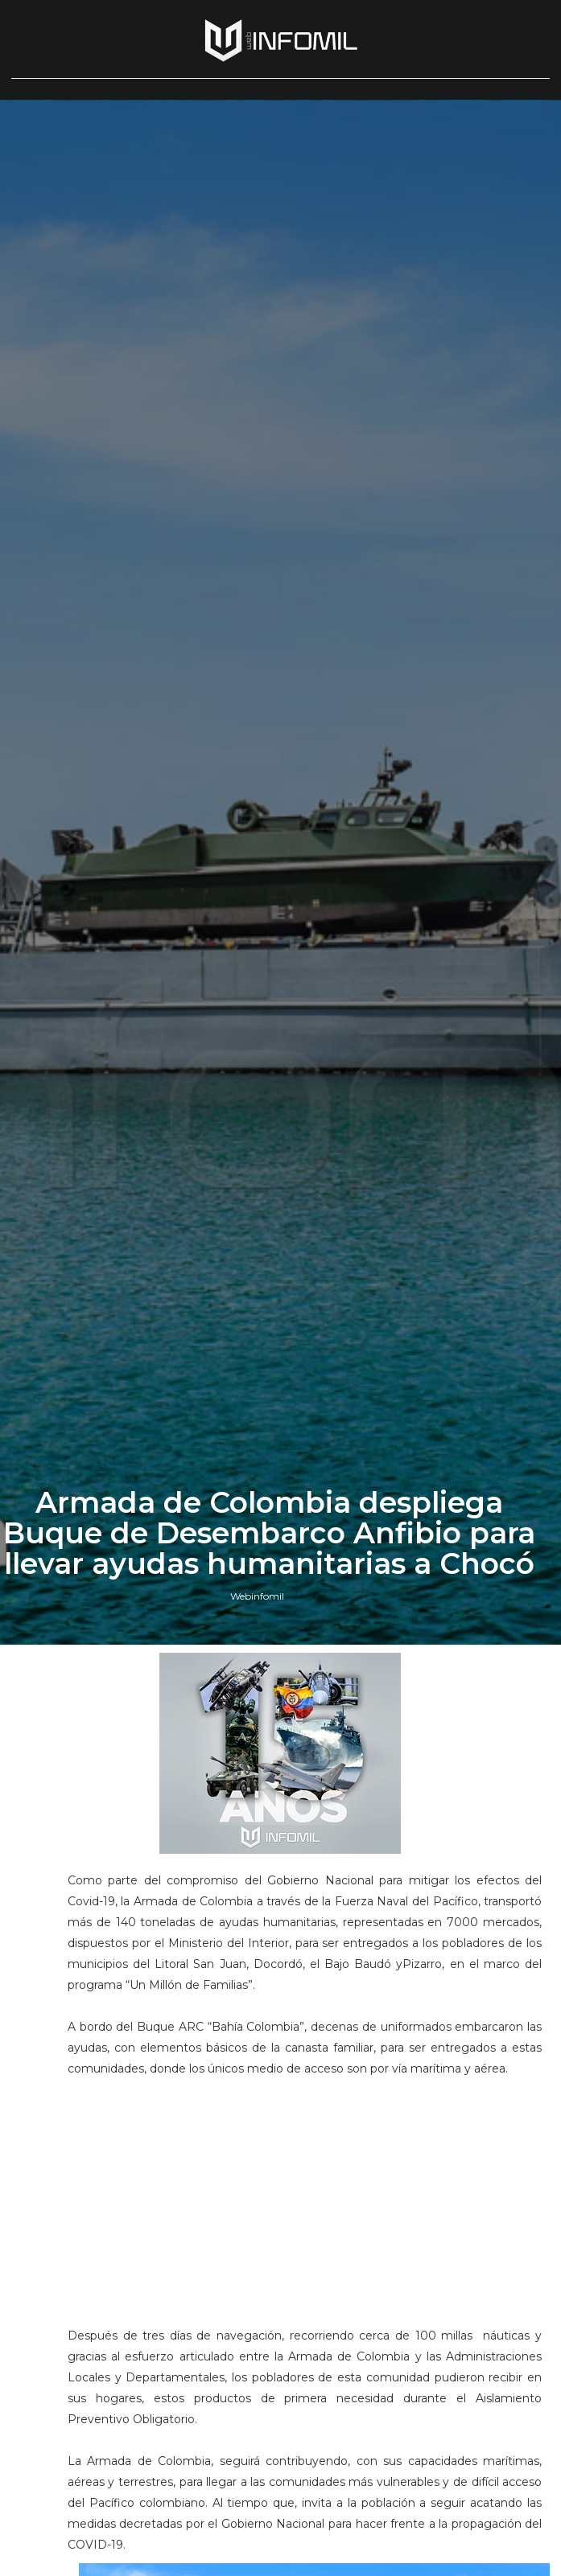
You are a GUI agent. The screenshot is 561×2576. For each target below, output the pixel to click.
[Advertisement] (305, 2191)
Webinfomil (257, 1596)
